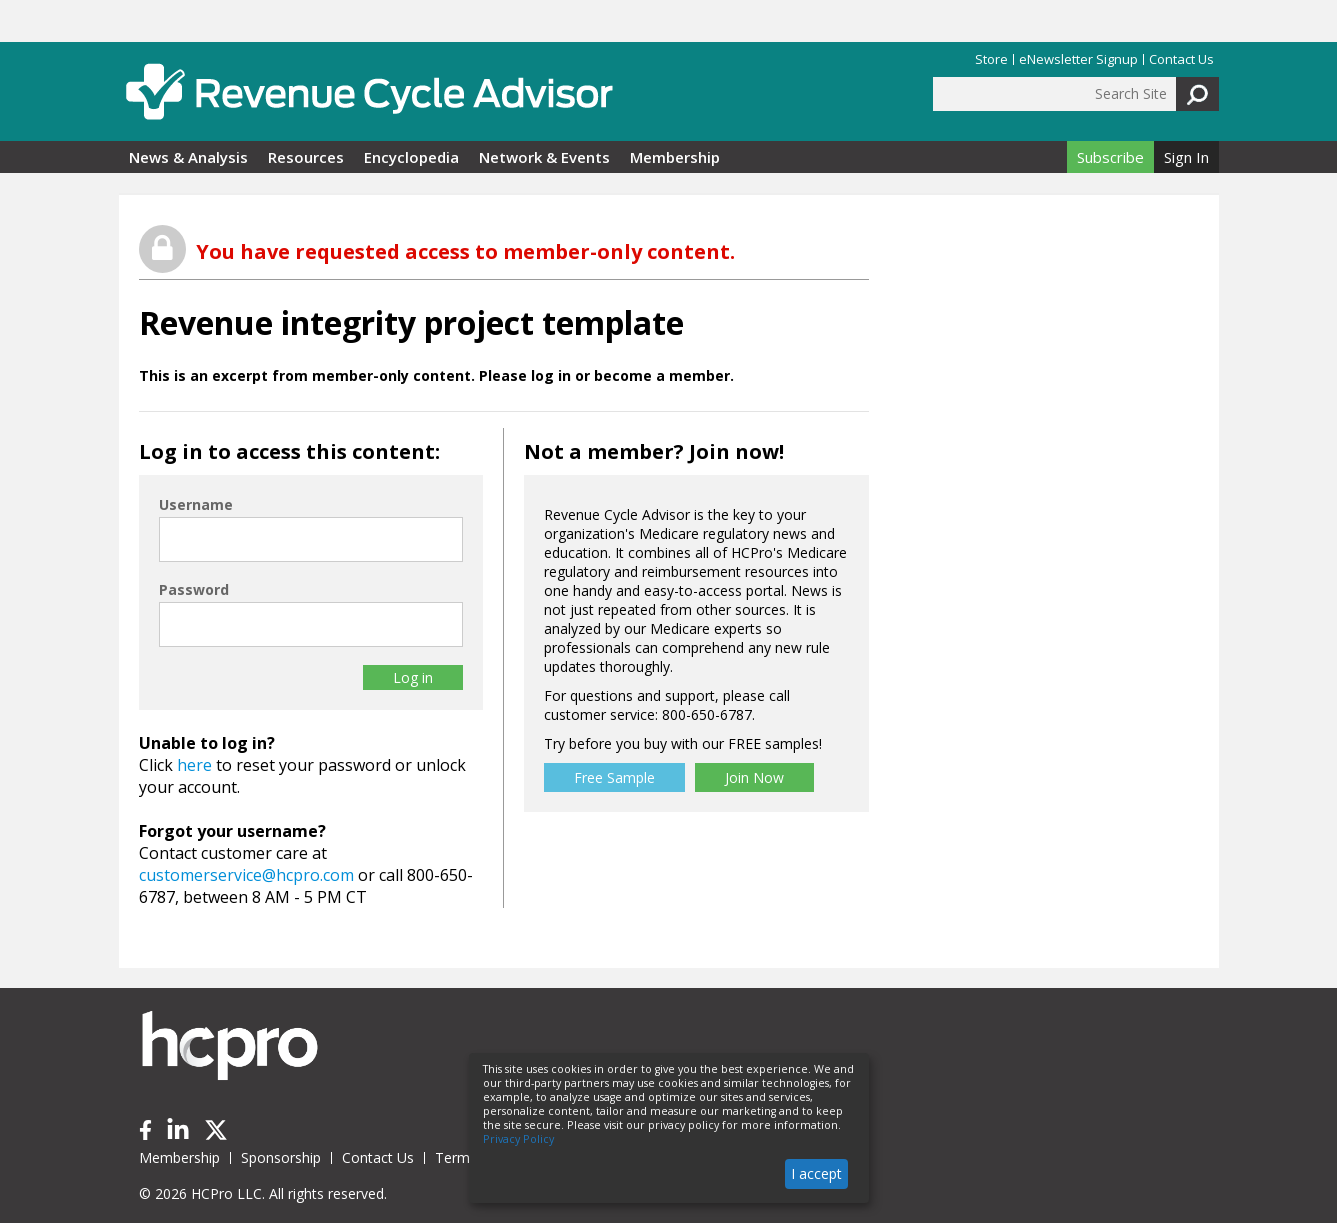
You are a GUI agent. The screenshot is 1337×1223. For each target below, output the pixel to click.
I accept (816, 1173)
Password (194, 589)
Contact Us (1181, 59)
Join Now (754, 777)
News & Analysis (188, 157)
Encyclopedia (411, 157)
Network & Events (544, 157)
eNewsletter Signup (1078, 59)
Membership (675, 157)
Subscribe (1110, 157)
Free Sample (614, 777)
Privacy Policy (518, 1139)
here (194, 765)
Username (196, 504)
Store (991, 59)
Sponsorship (281, 1157)
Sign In (1186, 157)
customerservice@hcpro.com (246, 875)
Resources (306, 157)
